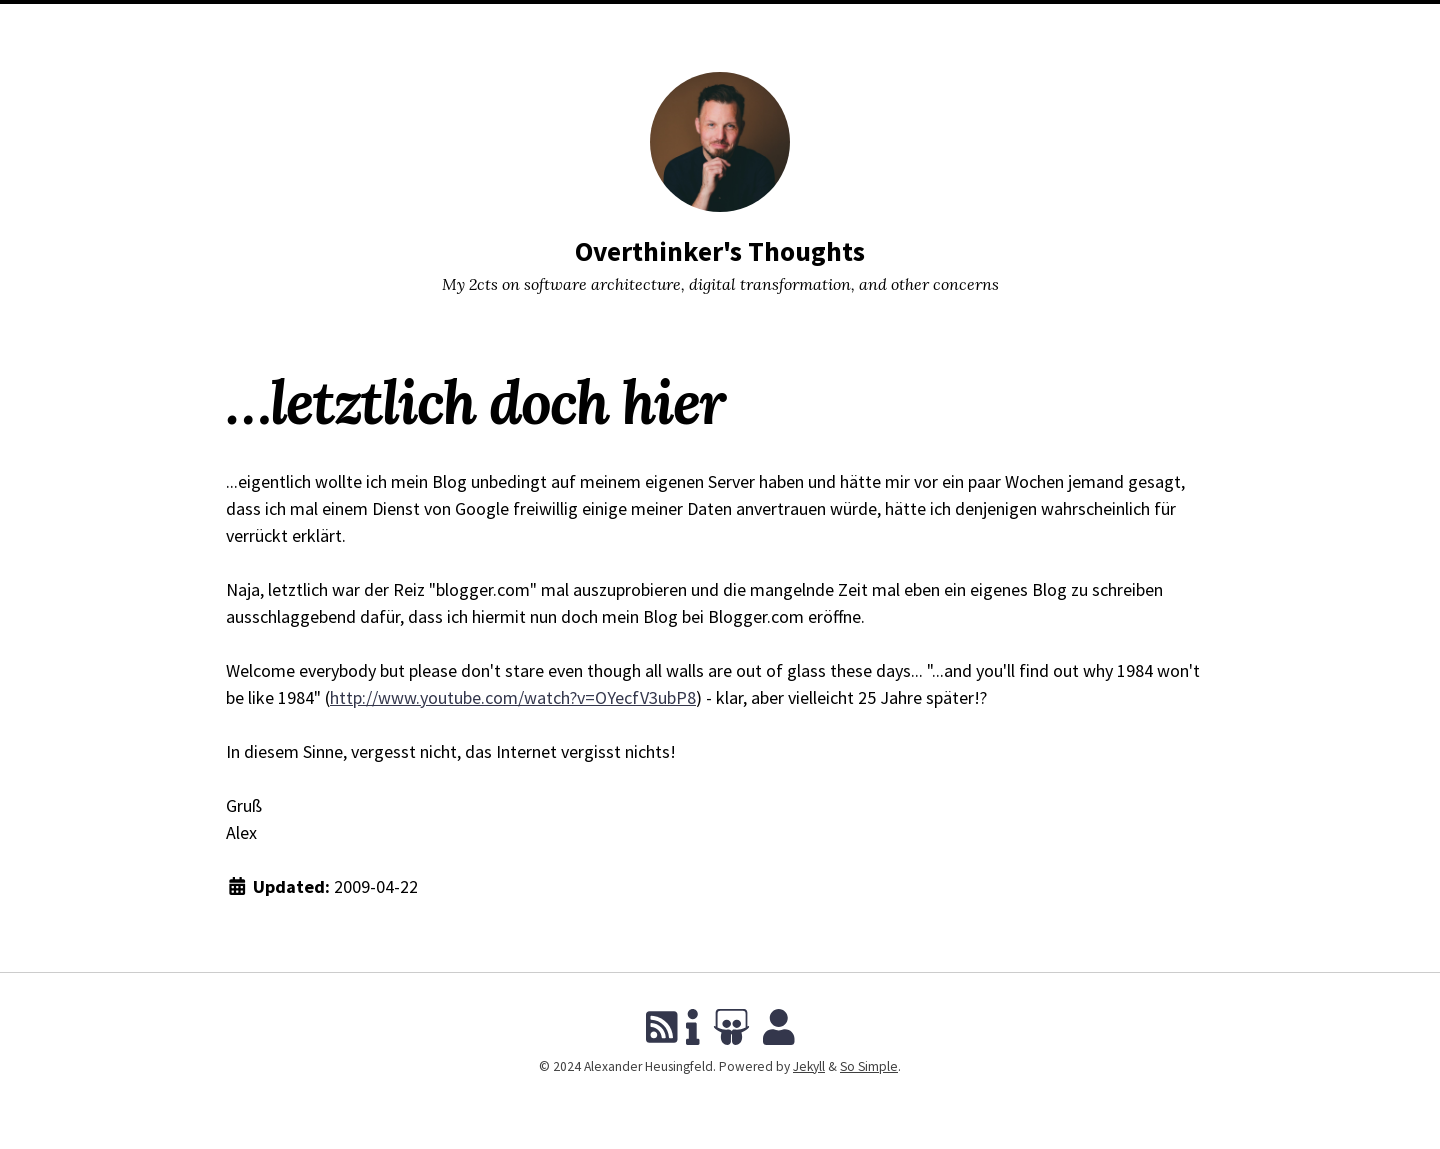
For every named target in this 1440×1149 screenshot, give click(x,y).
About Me (800, 24)
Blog (627, 24)
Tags (734, 24)
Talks (681, 24)
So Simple (869, 1066)
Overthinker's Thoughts (720, 251)
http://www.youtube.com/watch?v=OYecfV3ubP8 (513, 697)
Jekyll (809, 1066)
